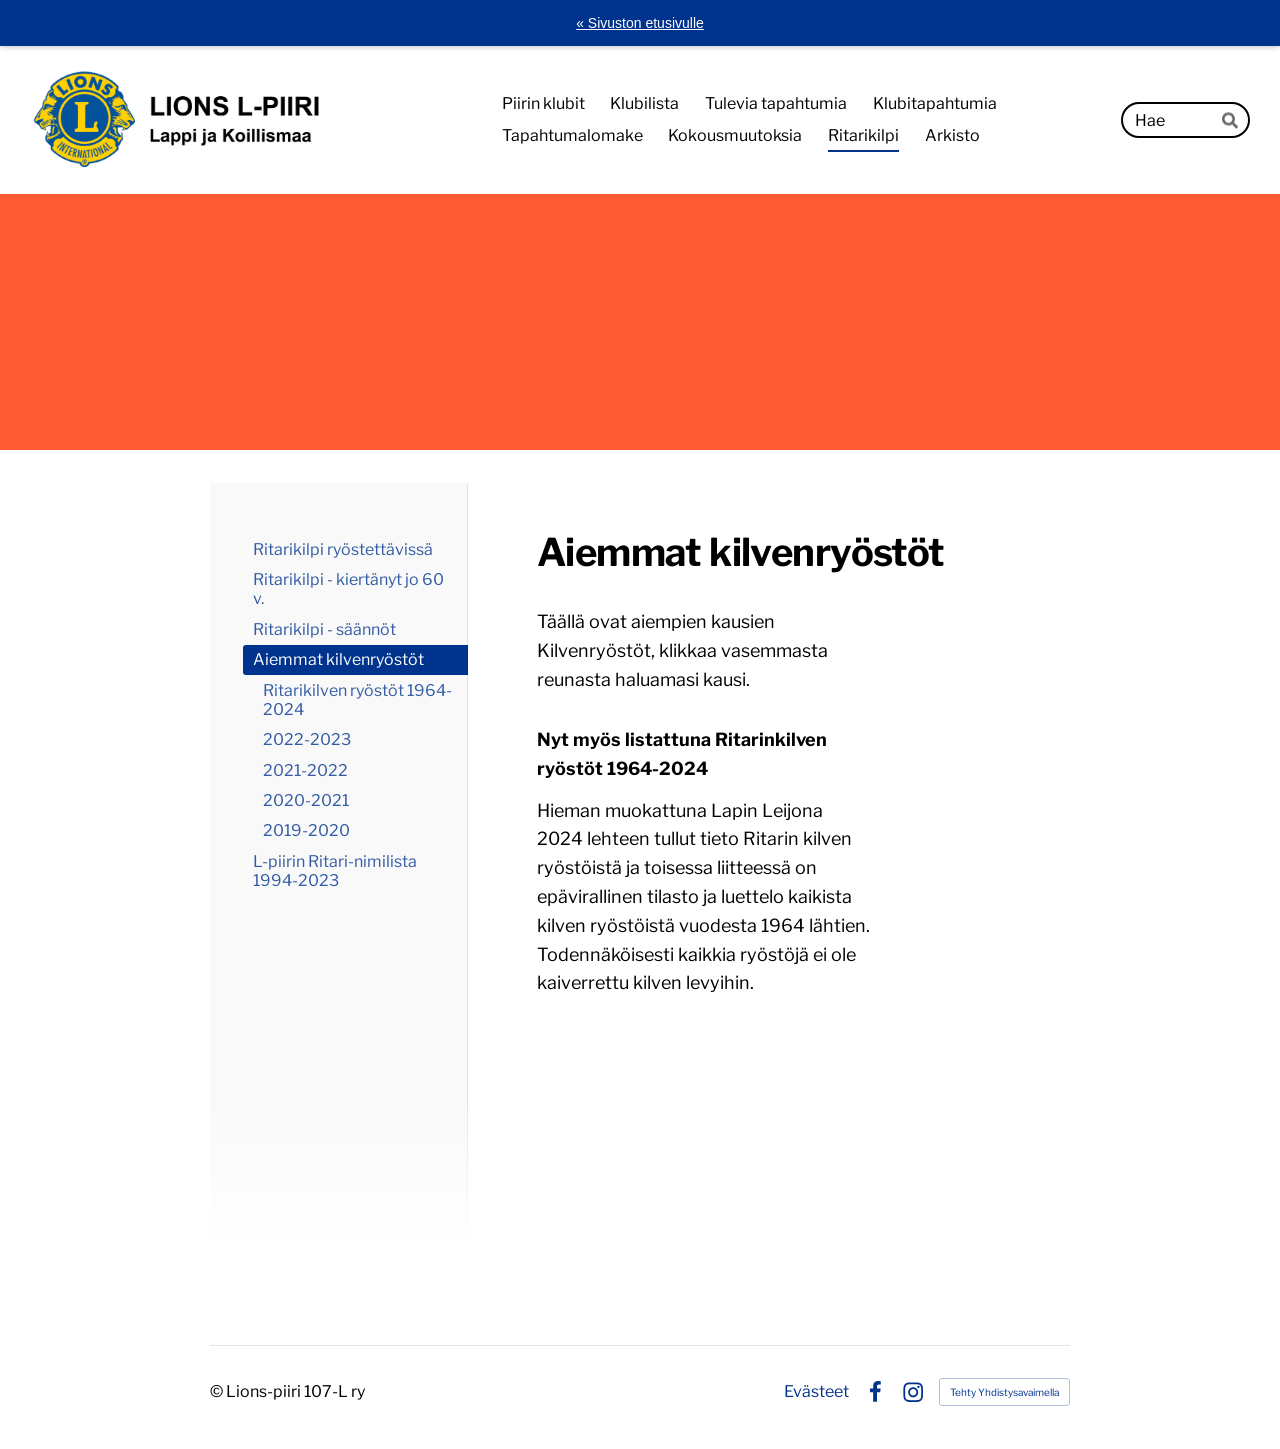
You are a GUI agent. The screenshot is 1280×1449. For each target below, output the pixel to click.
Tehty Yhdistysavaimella (1004, 1392)
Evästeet (816, 1392)
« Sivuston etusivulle (640, 23)
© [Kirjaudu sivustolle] (218, 1391)
